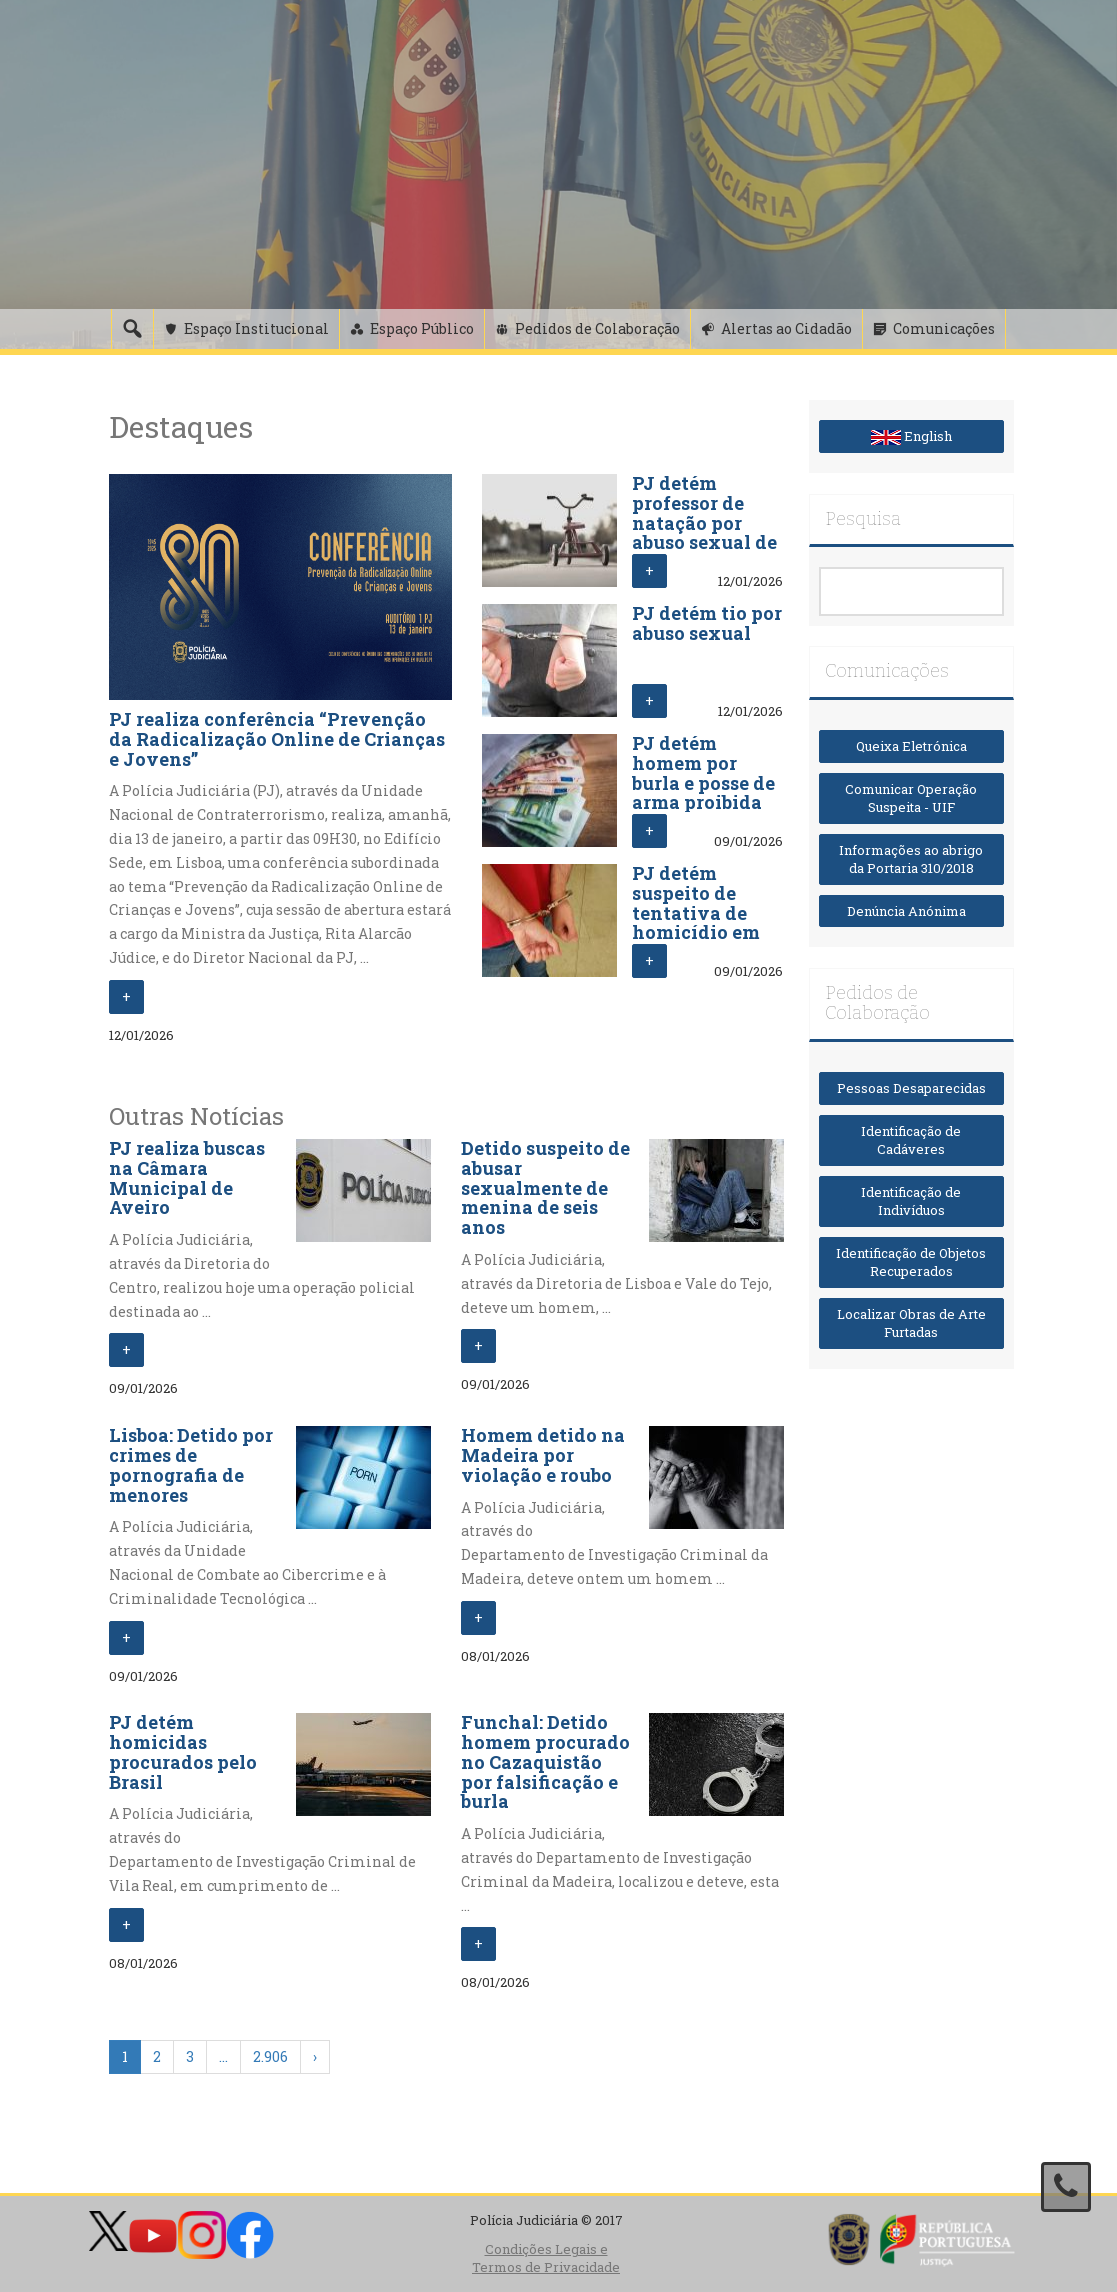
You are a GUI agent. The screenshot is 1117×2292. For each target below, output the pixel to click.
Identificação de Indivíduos (911, 1201)
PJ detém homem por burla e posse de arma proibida (703, 772)
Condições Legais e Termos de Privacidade (546, 2258)
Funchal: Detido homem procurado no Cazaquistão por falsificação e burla (545, 1761)
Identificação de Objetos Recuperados (911, 1262)
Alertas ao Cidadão (786, 328)
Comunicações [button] (944, 328)
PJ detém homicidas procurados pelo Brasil (183, 1751)
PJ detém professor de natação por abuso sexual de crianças (704, 522)
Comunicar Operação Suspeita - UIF (911, 798)
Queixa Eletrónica (911, 746)
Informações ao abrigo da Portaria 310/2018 (911, 859)
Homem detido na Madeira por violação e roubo (543, 1455)
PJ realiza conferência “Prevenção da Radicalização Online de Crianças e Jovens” (277, 739)
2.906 (270, 2056)
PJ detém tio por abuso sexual (707, 623)
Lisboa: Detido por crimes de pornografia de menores (191, 1464)
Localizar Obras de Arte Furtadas (911, 1323)
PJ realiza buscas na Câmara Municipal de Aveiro (187, 1177)
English (911, 436)
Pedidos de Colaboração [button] (597, 328)
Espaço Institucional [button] (256, 328)
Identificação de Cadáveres (911, 1140)
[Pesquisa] (132, 329)
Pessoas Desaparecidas (911, 1088)
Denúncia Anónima (911, 911)
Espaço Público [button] (422, 328)
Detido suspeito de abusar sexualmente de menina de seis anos (545, 1187)
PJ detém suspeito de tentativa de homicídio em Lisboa (696, 912)
